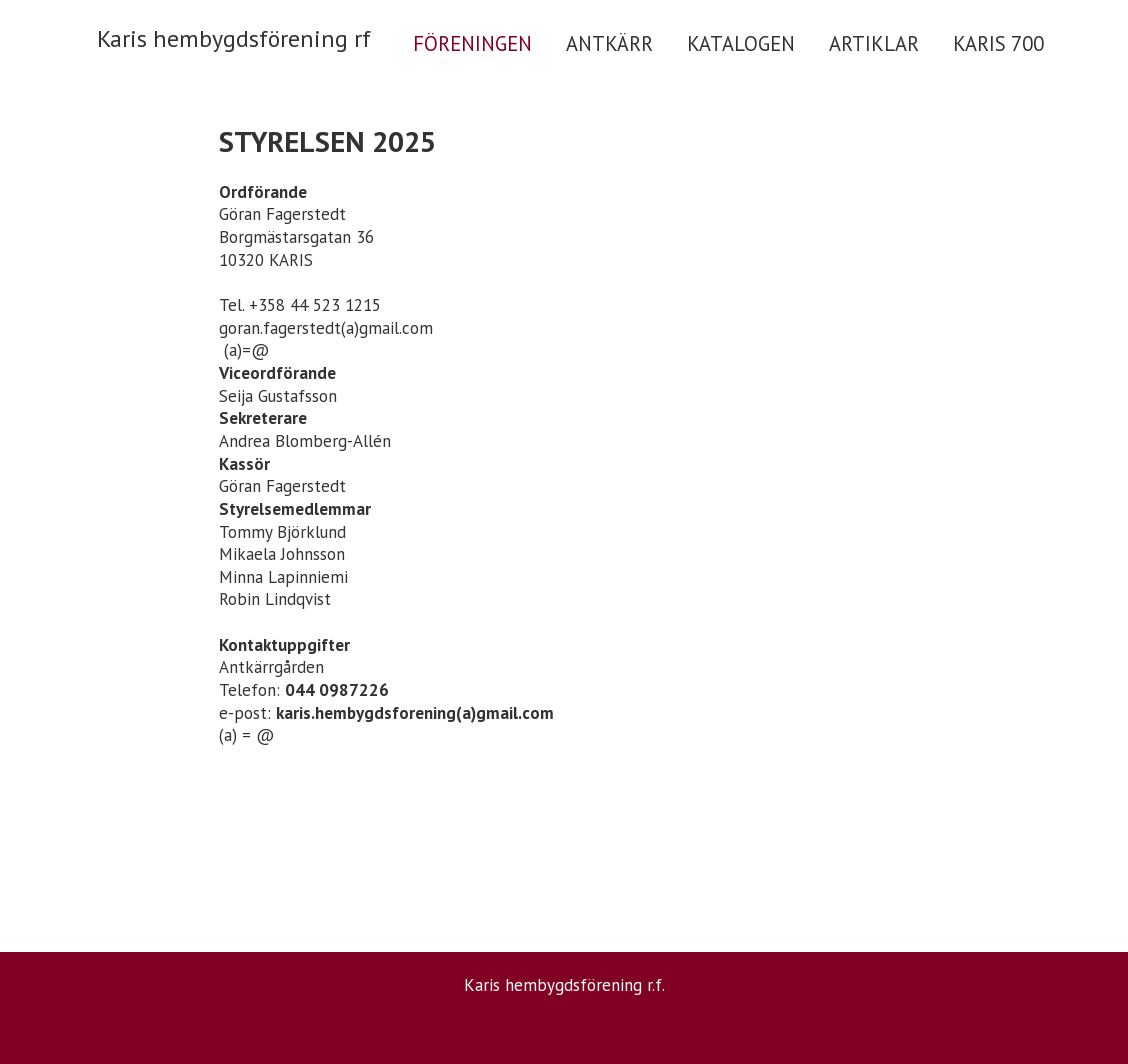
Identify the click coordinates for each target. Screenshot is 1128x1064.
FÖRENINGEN (472, 43)
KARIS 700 (998, 43)
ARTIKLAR (874, 43)
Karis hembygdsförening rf (234, 38)
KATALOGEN (741, 43)
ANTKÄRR (609, 43)
